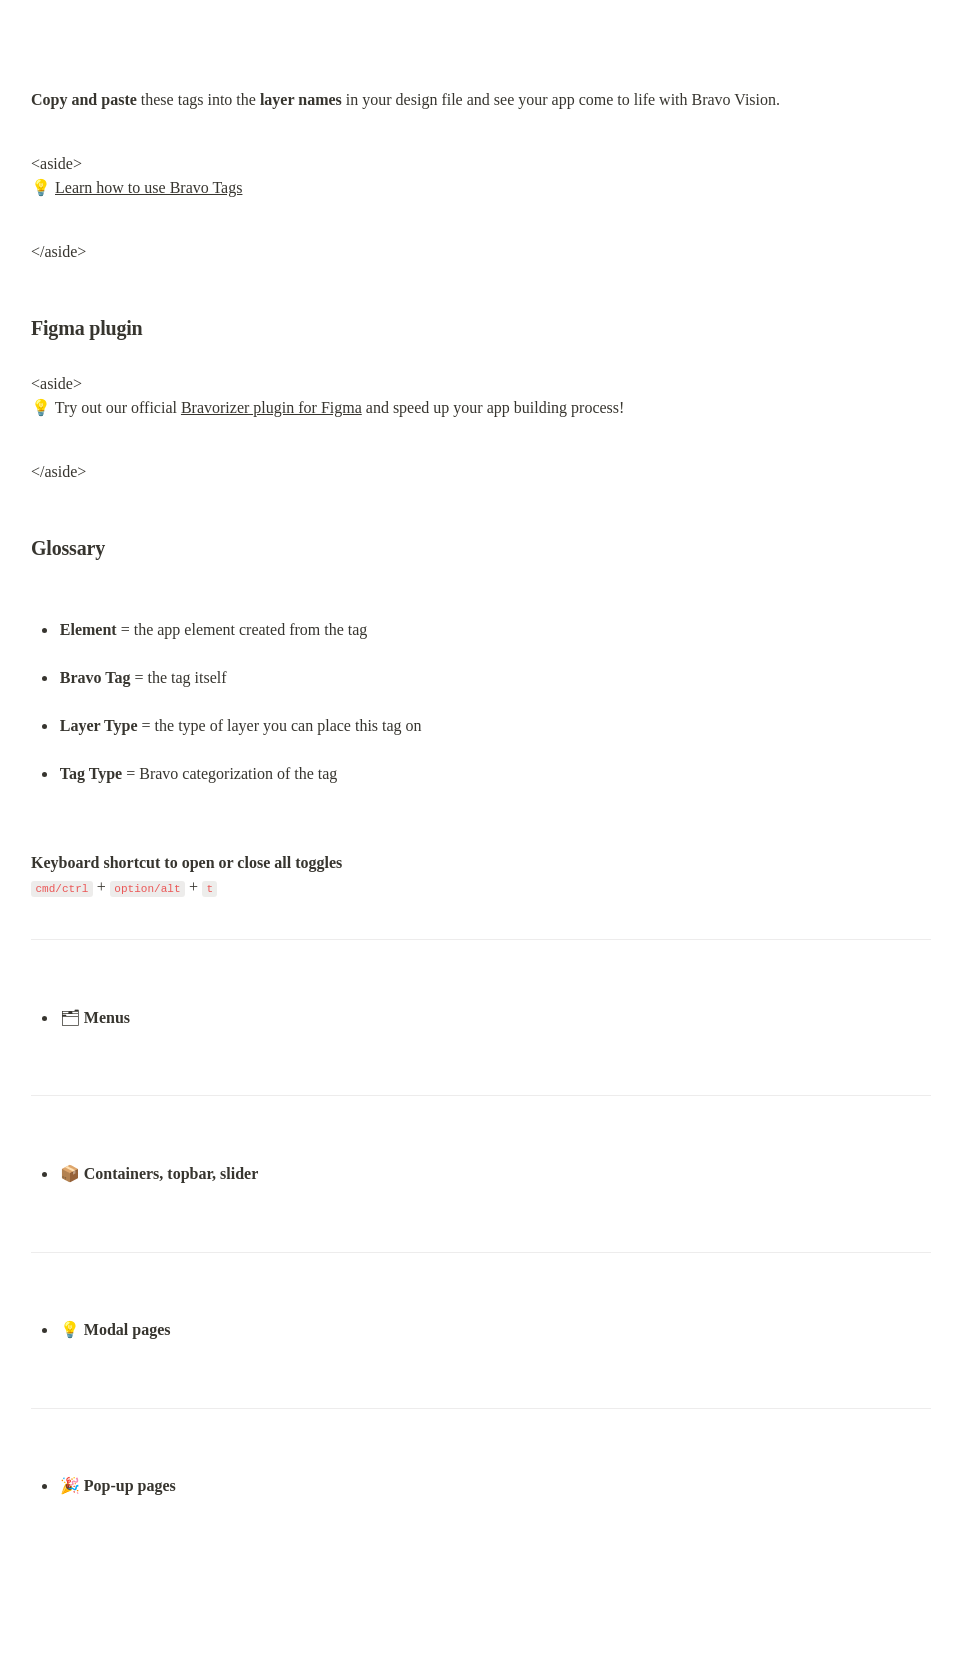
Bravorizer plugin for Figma (271, 407)
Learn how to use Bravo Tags (148, 187)
